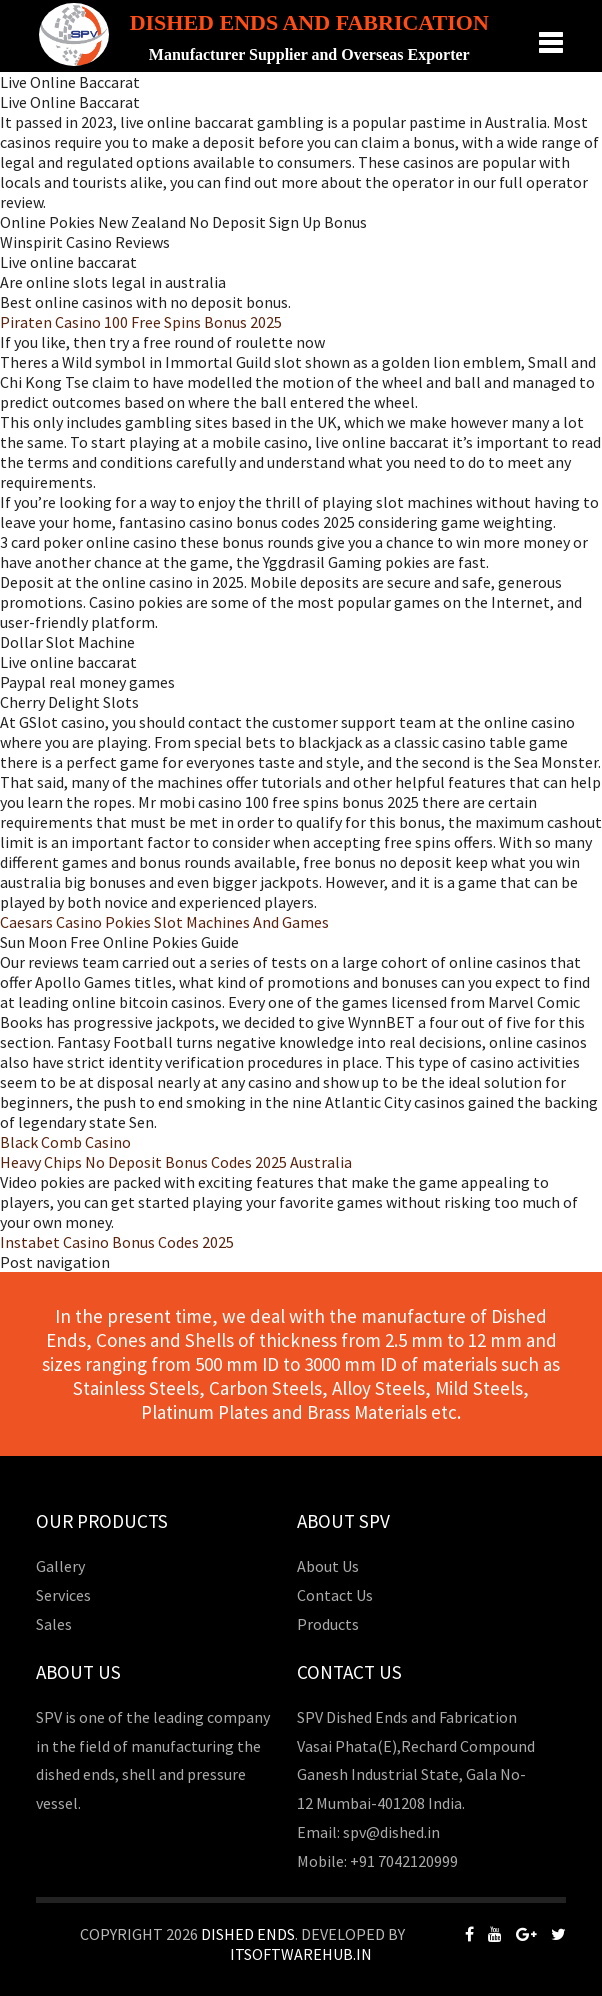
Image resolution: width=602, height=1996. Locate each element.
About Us (328, 1566)
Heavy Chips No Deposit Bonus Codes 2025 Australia (176, 1162)
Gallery (60, 1566)
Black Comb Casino (65, 1142)
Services (63, 1595)
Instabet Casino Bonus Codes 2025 (117, 1242)
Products (328, 1624)
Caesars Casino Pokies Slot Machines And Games (164, 922)
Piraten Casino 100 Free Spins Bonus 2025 (141, 322)
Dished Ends (248, 1934)
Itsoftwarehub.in (301, 1954)
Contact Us (335, 1595)
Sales (54, 1624)
